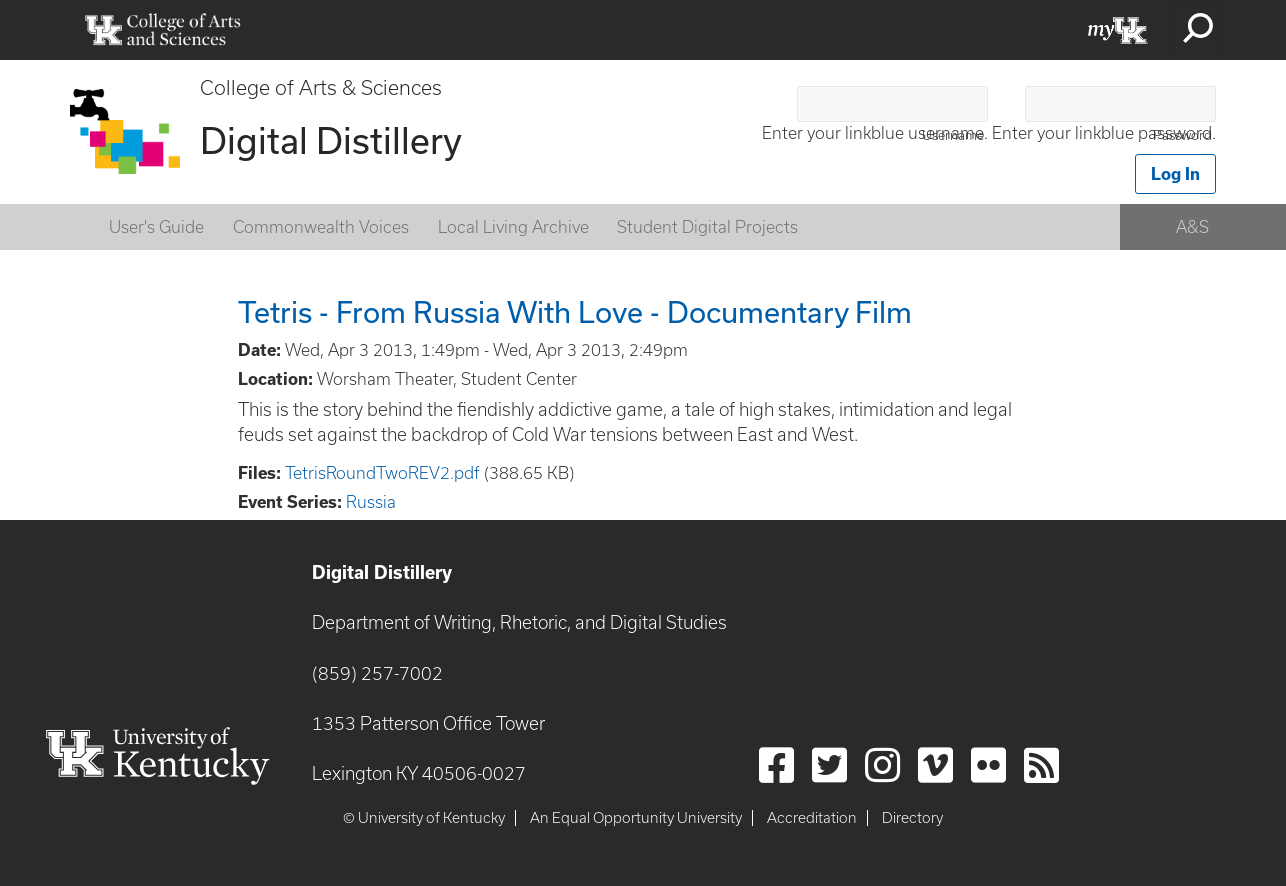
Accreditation (812, 818)
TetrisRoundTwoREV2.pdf (382, 473)
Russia (371, 502)
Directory (912, 818)
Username (953, 135)
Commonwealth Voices (321, 227)
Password (1182, 135)
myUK (1118, 30)
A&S (1192, 227)
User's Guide (156, 227)
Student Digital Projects (707, 227)
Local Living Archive (513, 227)
